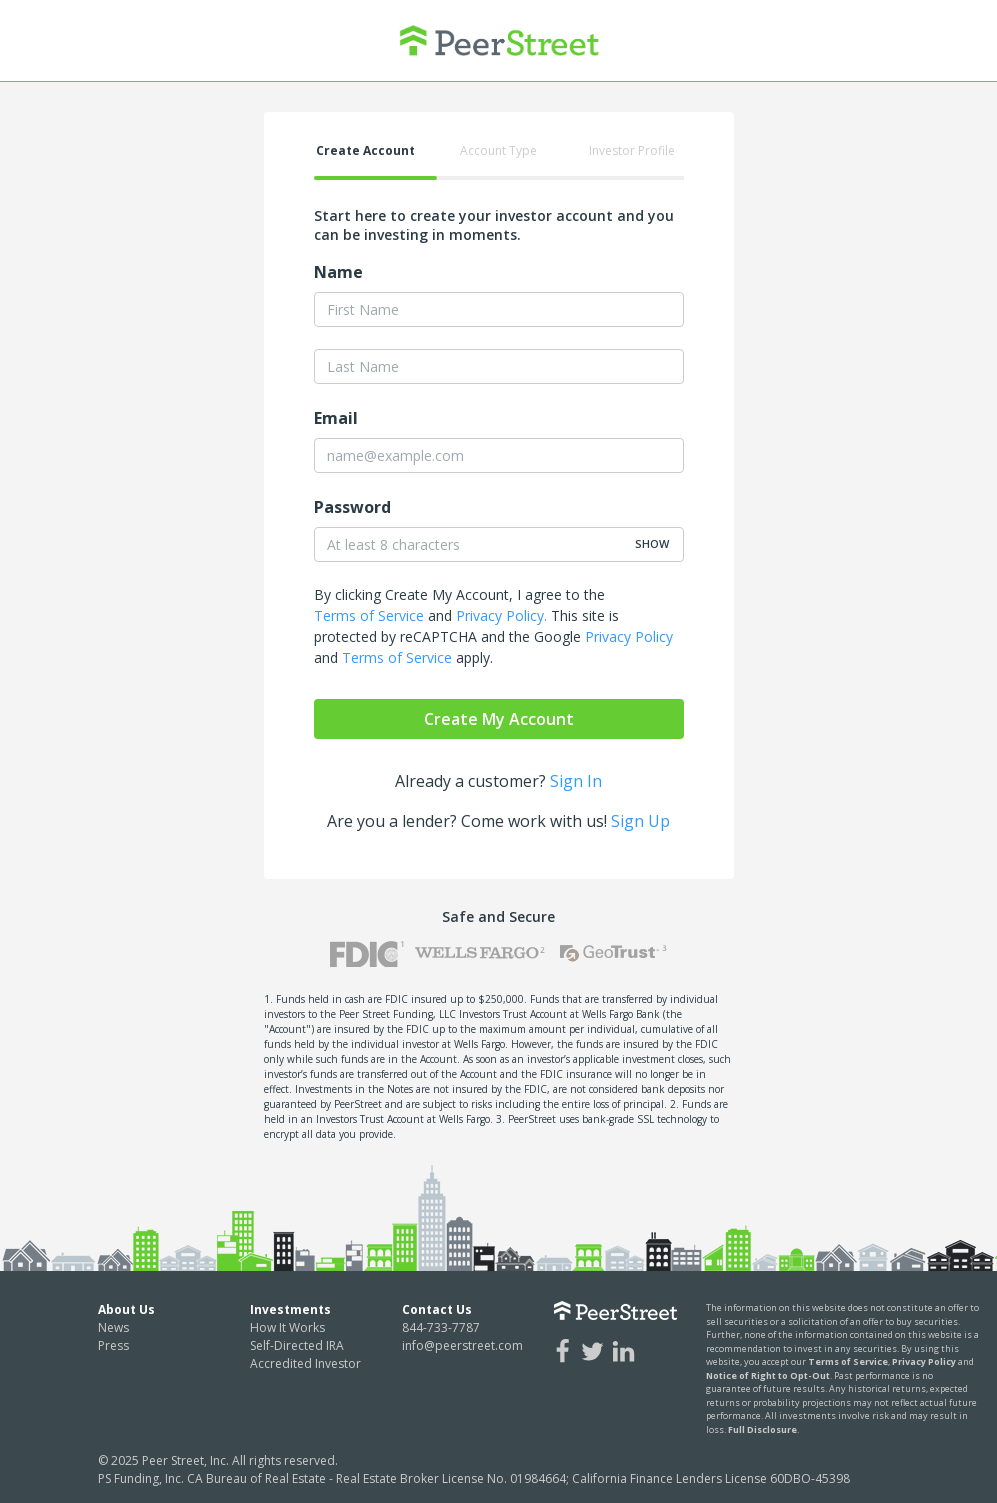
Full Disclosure (762, 1429)
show (652, 543)
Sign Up (640, 821)
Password (352, 507)
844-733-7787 (441, 1327)
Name (338, 272)
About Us (126, 1309)
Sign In (576, 781)
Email (336, 418)
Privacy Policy (629, 636)
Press (113, 1345)
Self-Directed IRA (297, 1345)
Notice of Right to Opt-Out (768, 1375)
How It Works (287, 1327)
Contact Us (437, 1309)
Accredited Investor (305, 1363)
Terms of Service (369, 615)
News (113, 1327)
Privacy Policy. (501, 615)
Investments (290, 1309)
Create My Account (499, 719)
